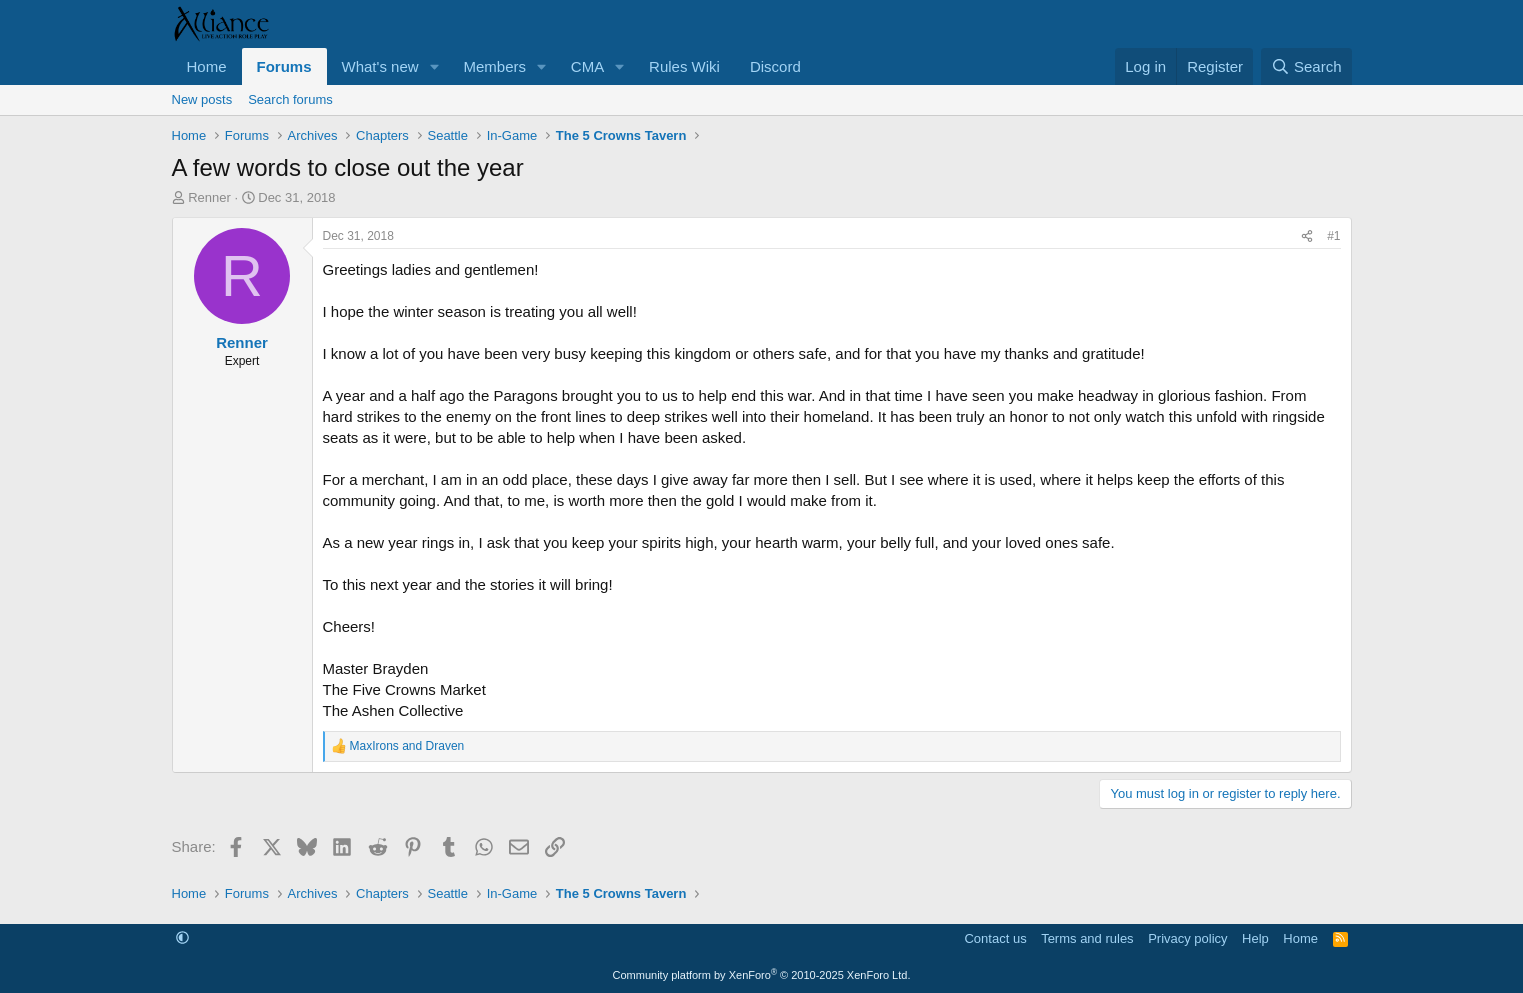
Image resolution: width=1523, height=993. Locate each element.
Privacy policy (1187, 938)
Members (494, 66)
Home (207, 66)
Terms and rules (1087, 938)
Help (1255, 938)
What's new (380, 66)
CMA (587, 66)
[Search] (1306, 66)
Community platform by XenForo (762, 975)
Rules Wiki (684, 66)
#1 (1333, 236)
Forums (284, 66)
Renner (209, 197)
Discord (775, 66)
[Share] (1307, 236)
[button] (434, 66)
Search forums (290, 99)
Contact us (995, 938)
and (407, 746)
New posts (202, 99)
